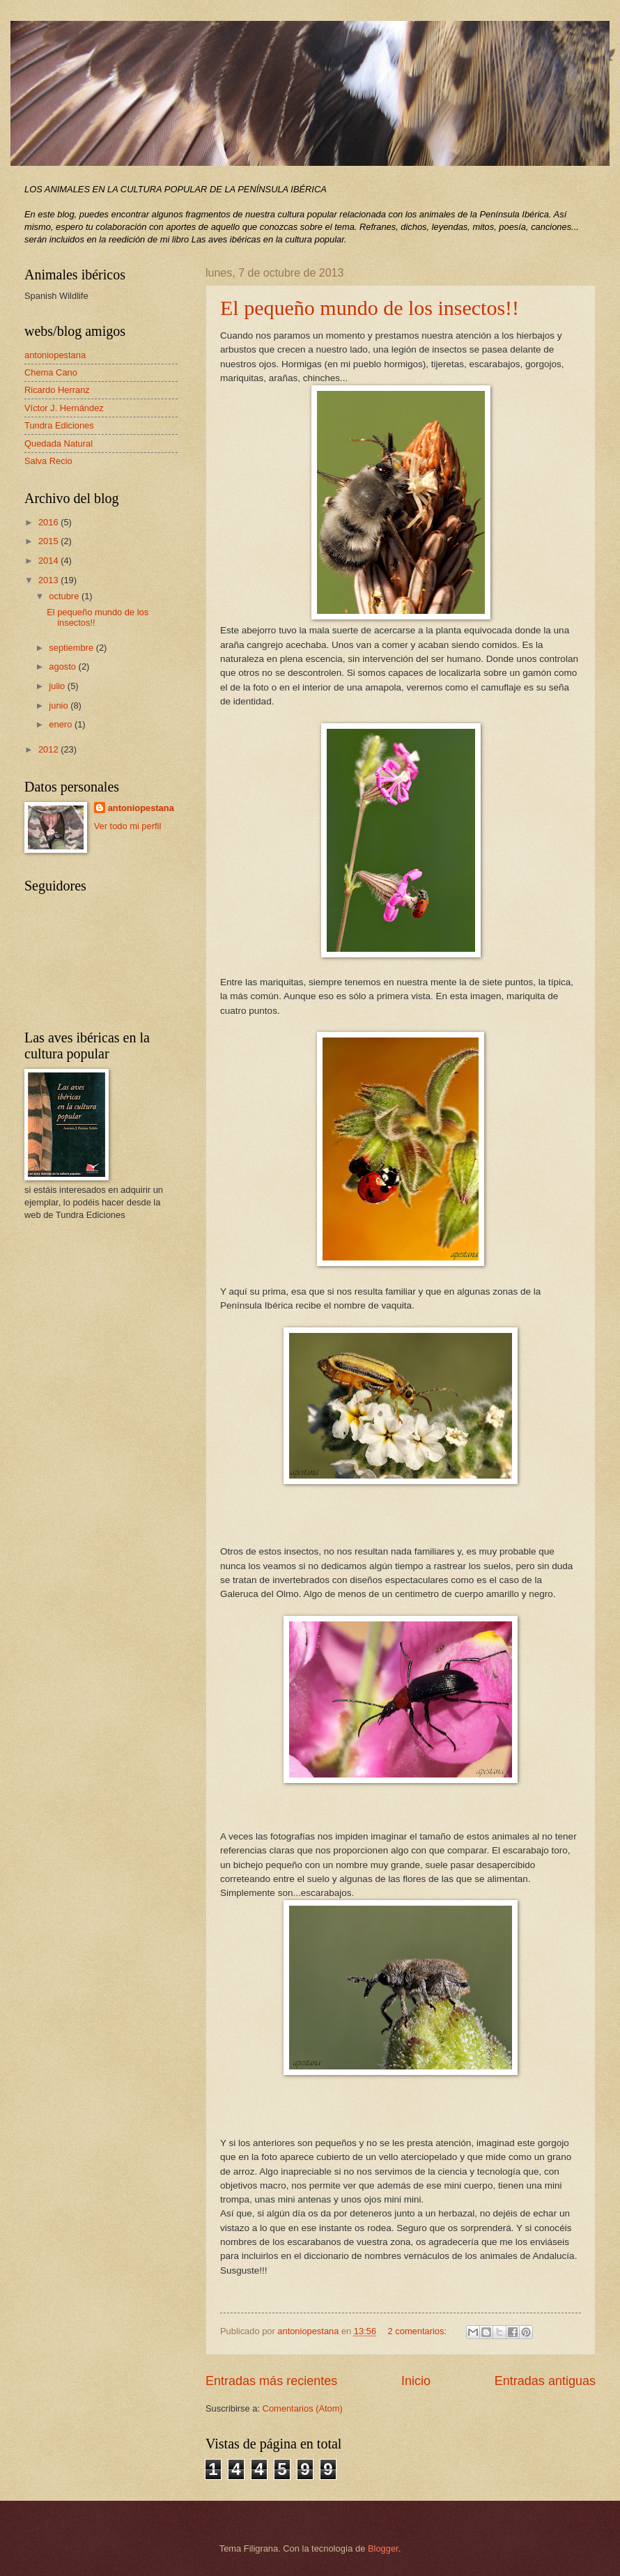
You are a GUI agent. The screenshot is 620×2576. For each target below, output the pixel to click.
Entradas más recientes (271, 2381)
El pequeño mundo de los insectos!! (369, 307)
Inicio (416, 2381)
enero (62, 724)
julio (58, 686)
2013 (49, 580)
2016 (49, 522)
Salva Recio (48, 461)
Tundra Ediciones (59, 425)
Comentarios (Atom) (303, 2408)
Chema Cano (50, 372)
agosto (63, 666)
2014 (49, 560)
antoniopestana (55, 355)
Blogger (383, 2548)
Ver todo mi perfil (128, 826)
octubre (65, 596)
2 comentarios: (418, 2331)
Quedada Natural (58, 443)
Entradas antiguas (545, 2381)
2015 (49, 541)
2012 (49, 749)
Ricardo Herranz (57, 390)
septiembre (72, 647)
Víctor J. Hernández (64, 408)
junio (59, 705)
